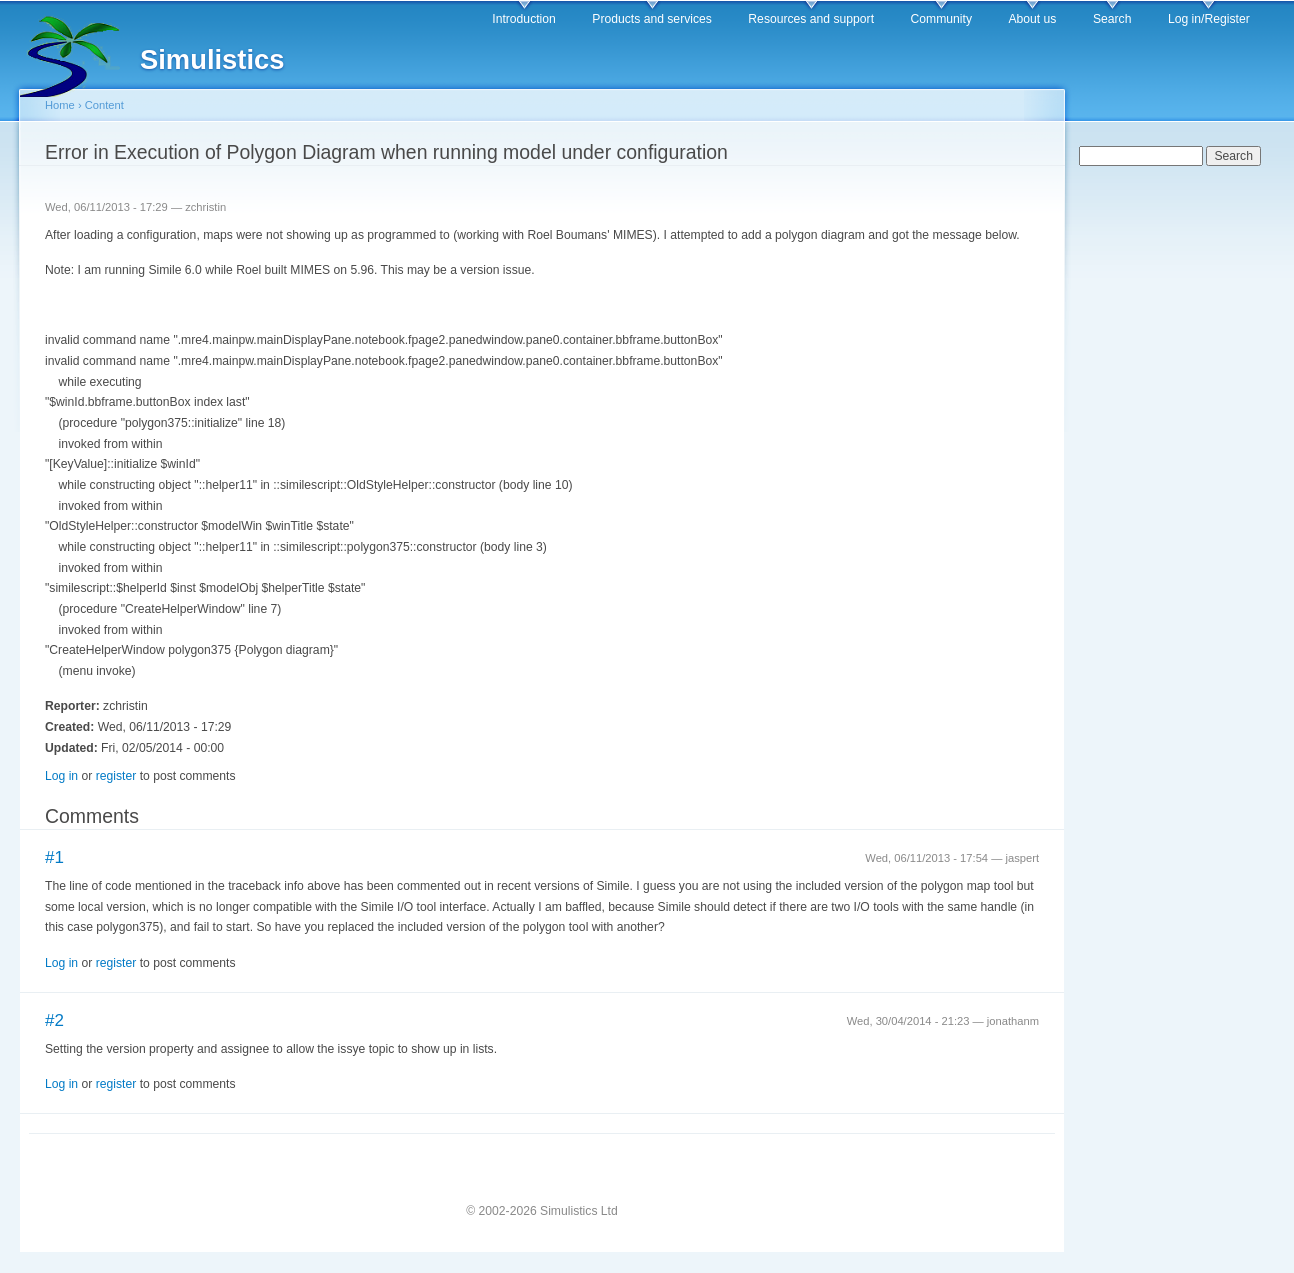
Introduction (524, 19)
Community (941, 19)
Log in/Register (1209, 19)
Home (60, 105)
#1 (54, 857)
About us (1032, 19)
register (116, 776)
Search (1112, 19)
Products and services (652, 19)
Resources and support (811, 19)
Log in (61, 776)
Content (104, 105)
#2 (54, 1020)
